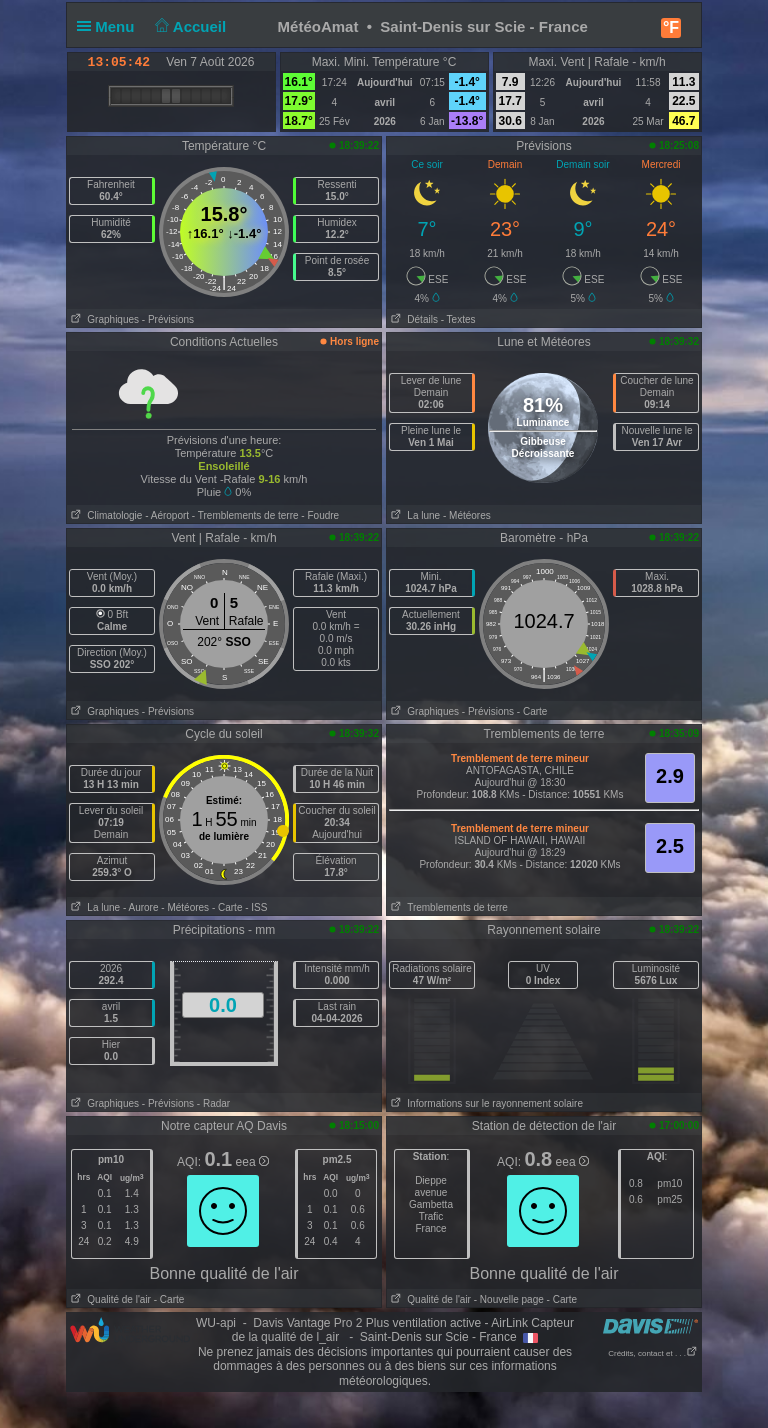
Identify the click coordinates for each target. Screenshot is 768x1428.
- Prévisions (168, 319)
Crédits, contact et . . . (653, 1353)
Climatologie (104, 515)
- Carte (532, 711)
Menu (110, 26)
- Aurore (141, 907)
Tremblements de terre (447, 907)
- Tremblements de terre (245, 515)
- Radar (213, 1103)
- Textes (458, 319)
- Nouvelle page (509, 1299)
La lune (413, 515)
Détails (412, 319)
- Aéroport (167, 515)
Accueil (189, 26)
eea (252, 1162)
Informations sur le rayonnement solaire (485, 1103)
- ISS (256, 907)
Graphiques (103, 319)
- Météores (467, 515)
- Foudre (320, 515)
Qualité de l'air (109, 1299)
